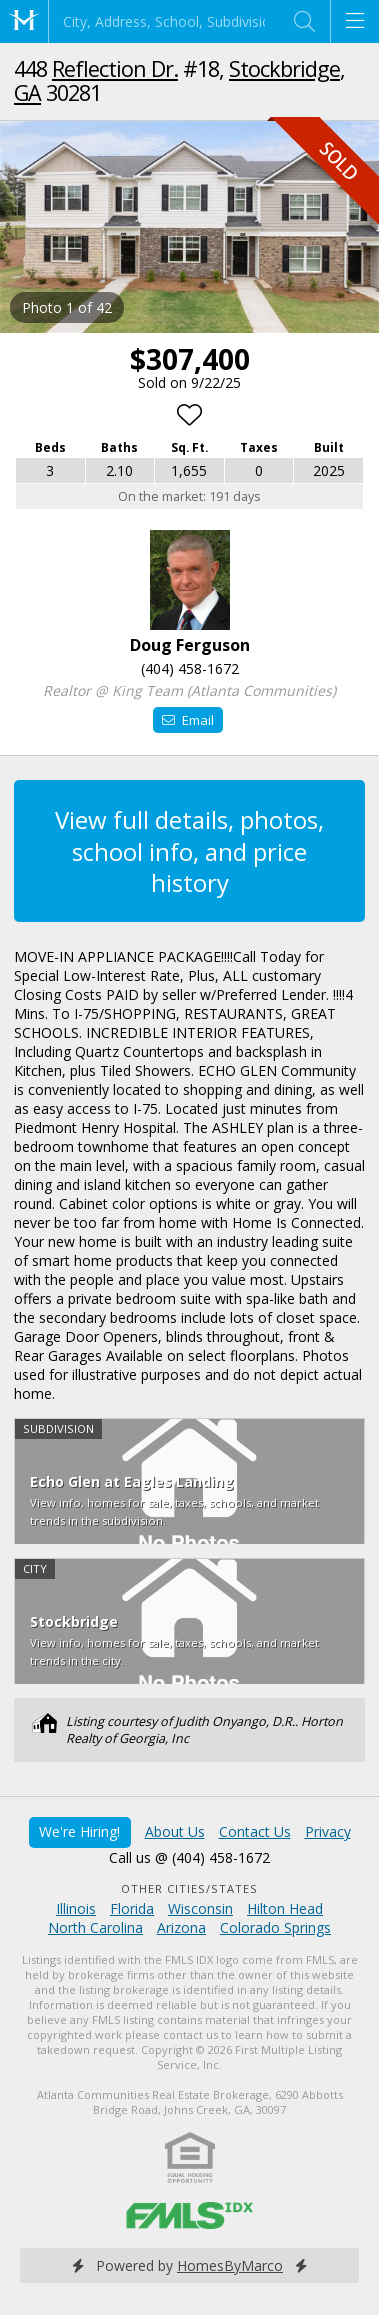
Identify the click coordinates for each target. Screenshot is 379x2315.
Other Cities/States (189, 1888)
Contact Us (255, 1831)
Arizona (181, 1927)
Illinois (76, 1908)
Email (187, 720)
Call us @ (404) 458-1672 (189, 1857)
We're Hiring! (79, 1831)
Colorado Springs (275, 1927)
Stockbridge (284, 68)
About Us (175, 1831)
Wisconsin (200, 1908)
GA (27, 92)
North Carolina (95, 1927)
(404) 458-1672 (190, 668)
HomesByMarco (230, 2265)
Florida (132, 1908)
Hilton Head (285, 1908)
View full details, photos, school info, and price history (189, 850)
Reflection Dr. (115, 68)
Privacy (328, 1831)
